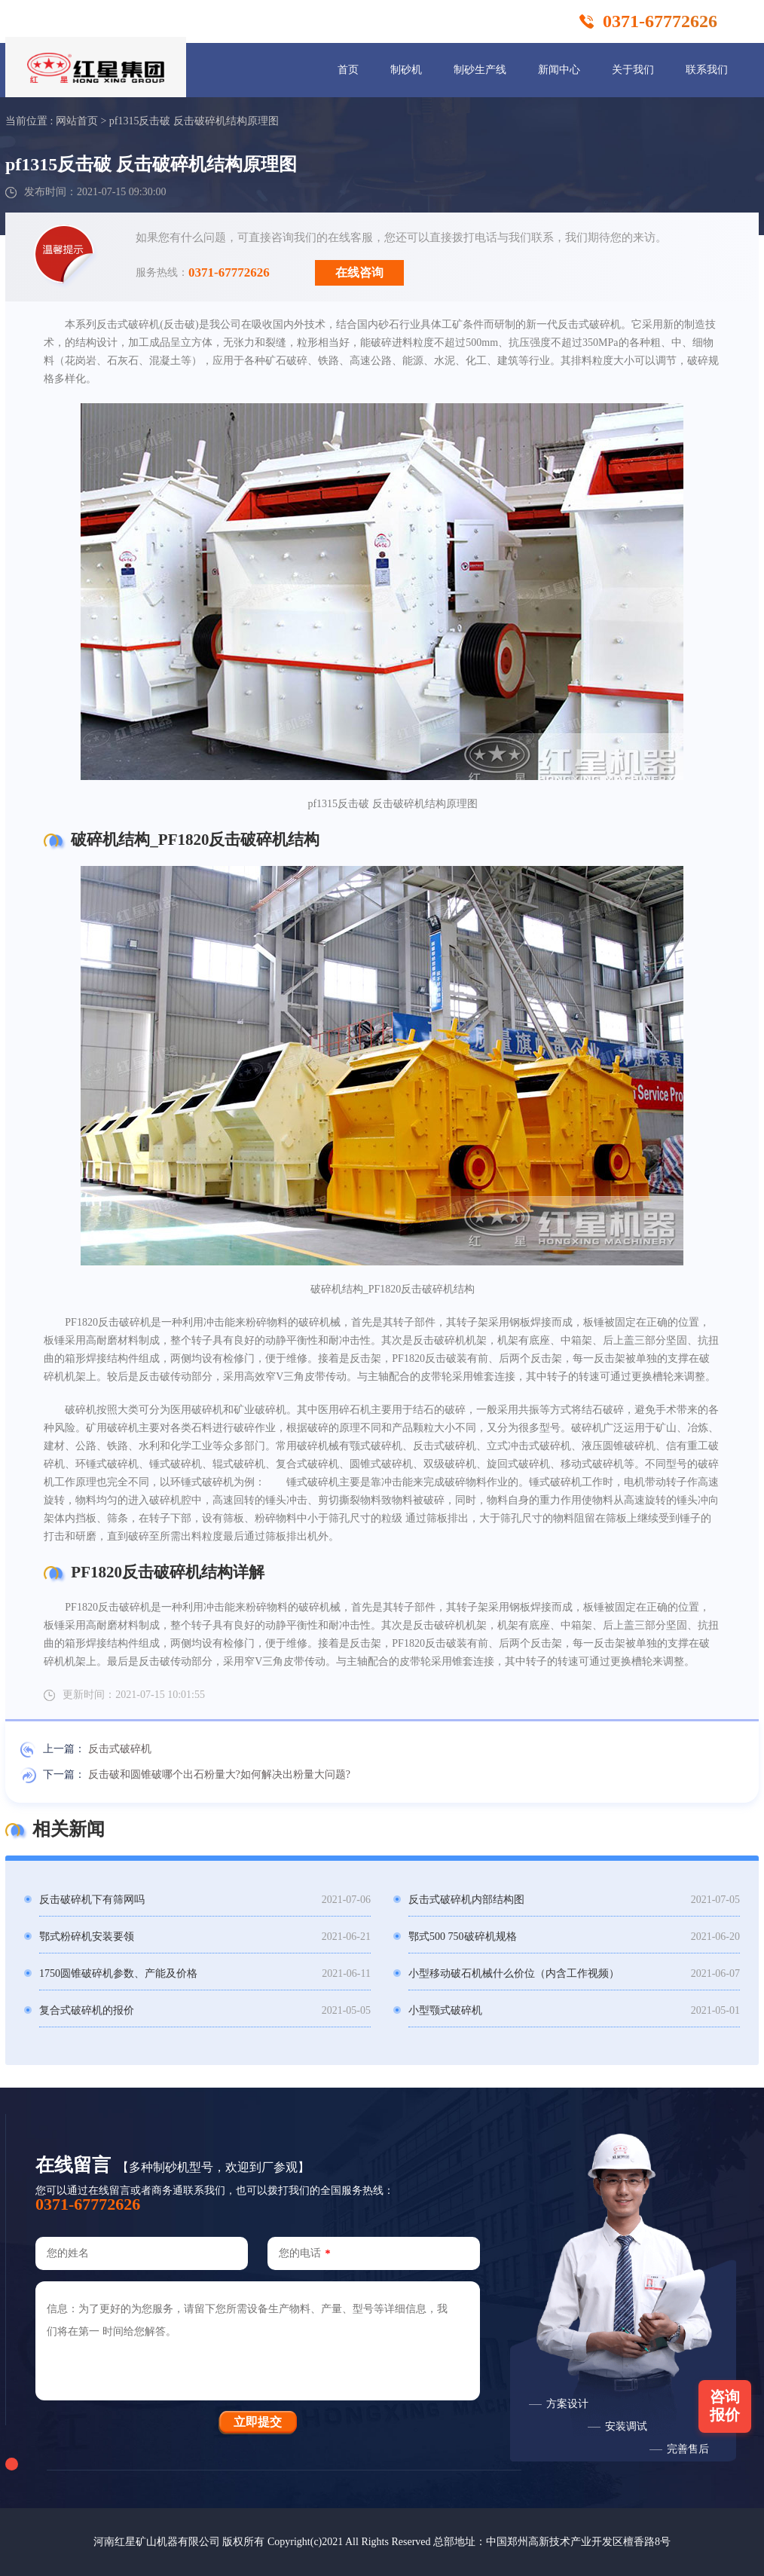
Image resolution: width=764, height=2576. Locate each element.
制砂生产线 (480, 69)
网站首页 (77, 121)
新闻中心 (559, 69)
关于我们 (633, 69)
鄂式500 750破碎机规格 (462, 1936)
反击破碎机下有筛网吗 (92, 1899)
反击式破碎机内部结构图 (466, 1899)
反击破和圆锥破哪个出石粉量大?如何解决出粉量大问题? (219, 1774)
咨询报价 (725, 2405)
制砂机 (406, 69)
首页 (348, 69)
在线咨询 (359, 272)
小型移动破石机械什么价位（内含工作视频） (513, 1973)
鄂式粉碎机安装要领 (86, 1936)
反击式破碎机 (119, 1749)
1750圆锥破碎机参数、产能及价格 (118, 1973)
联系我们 (707, 69)
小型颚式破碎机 (445, 2010)
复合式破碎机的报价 (86, 2010)
